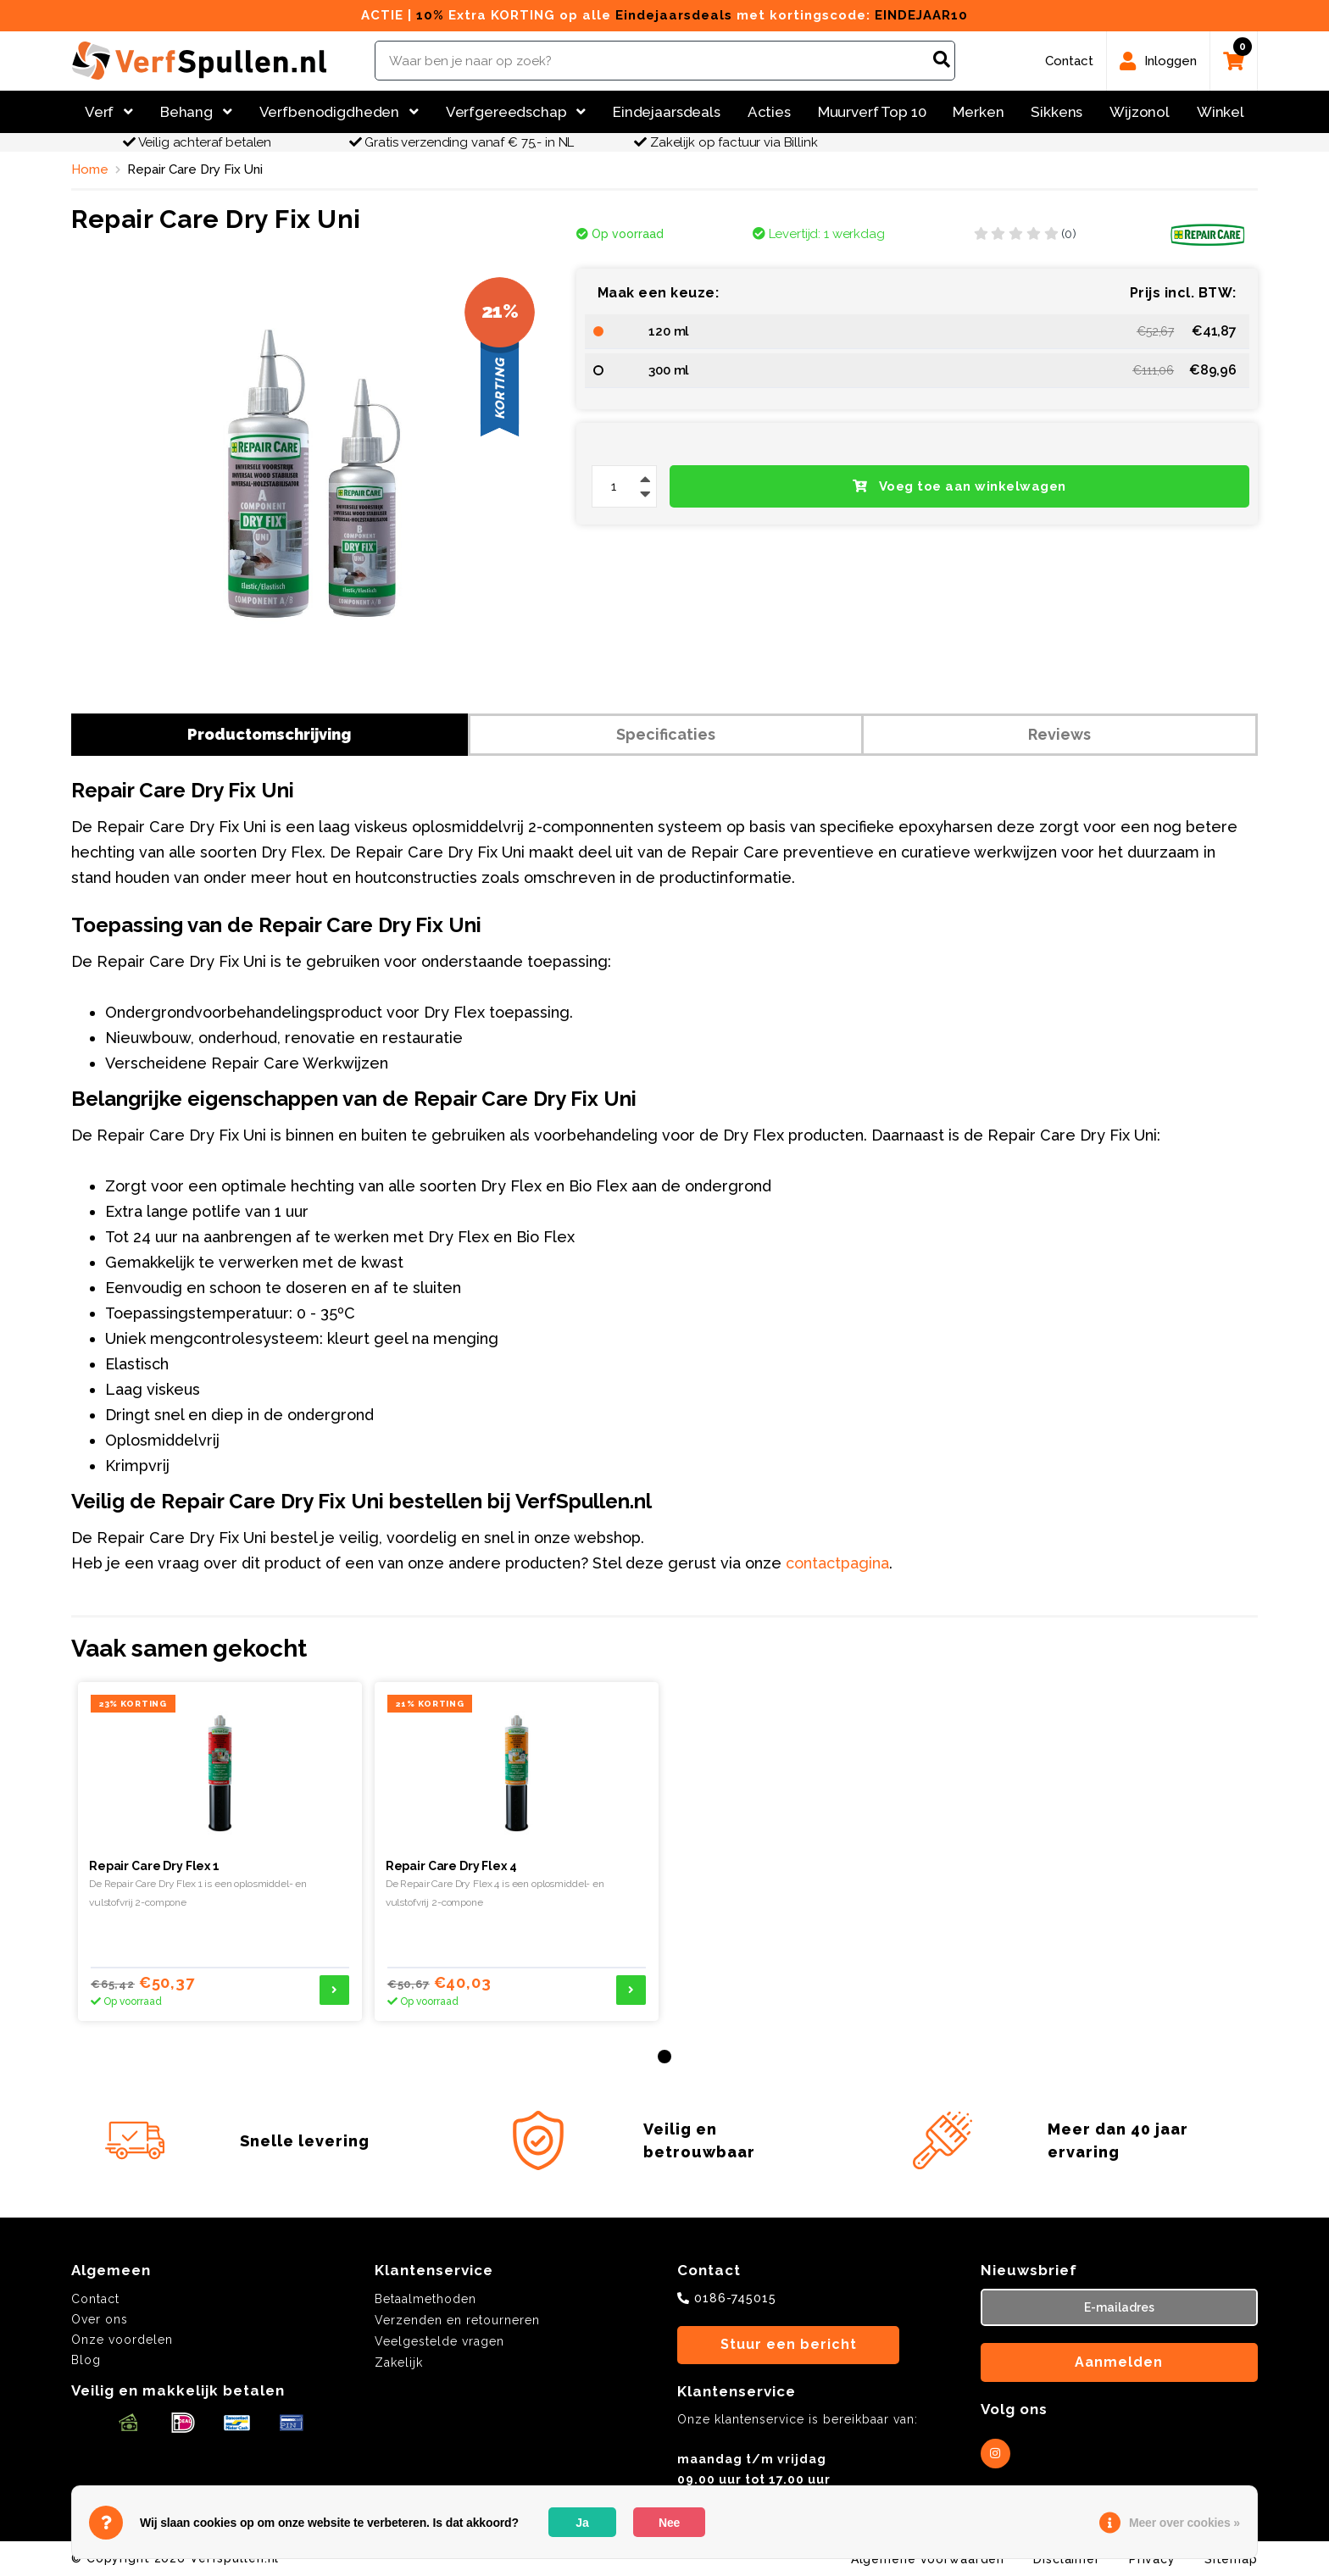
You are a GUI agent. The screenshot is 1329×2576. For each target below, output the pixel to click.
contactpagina (837, 1563)
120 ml (668, 331)
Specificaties (665, 734)
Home (89, 169)
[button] (664, 2056)
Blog (86, 2360)
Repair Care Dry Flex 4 (451, 1866)
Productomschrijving (269, 734)
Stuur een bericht (788, 2344)
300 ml (668, 370)
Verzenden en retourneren (457, 2320)
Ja (582, 2522)
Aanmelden (1119, 2362)
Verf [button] (109, 111)
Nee (669, 2522)
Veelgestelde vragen (439, 2341)
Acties (769, 111)
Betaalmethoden (425, 2299)
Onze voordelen (122, 2339)
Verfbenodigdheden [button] (339, 111)
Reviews (1059, 734)
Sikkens (1056, 111)
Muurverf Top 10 (872, 111)
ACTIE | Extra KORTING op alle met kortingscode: (664, 15)
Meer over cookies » (1184, 2522)
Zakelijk (399, 2362)
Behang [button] (196, 111)
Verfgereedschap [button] (516, 111)
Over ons (99, 2319)
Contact (95, 2299)
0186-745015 (735, 2298)
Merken (978, 111)
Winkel (1220, 111)
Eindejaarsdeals (666, 111)
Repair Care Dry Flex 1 (154, 1866)
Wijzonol (1139, 111)
